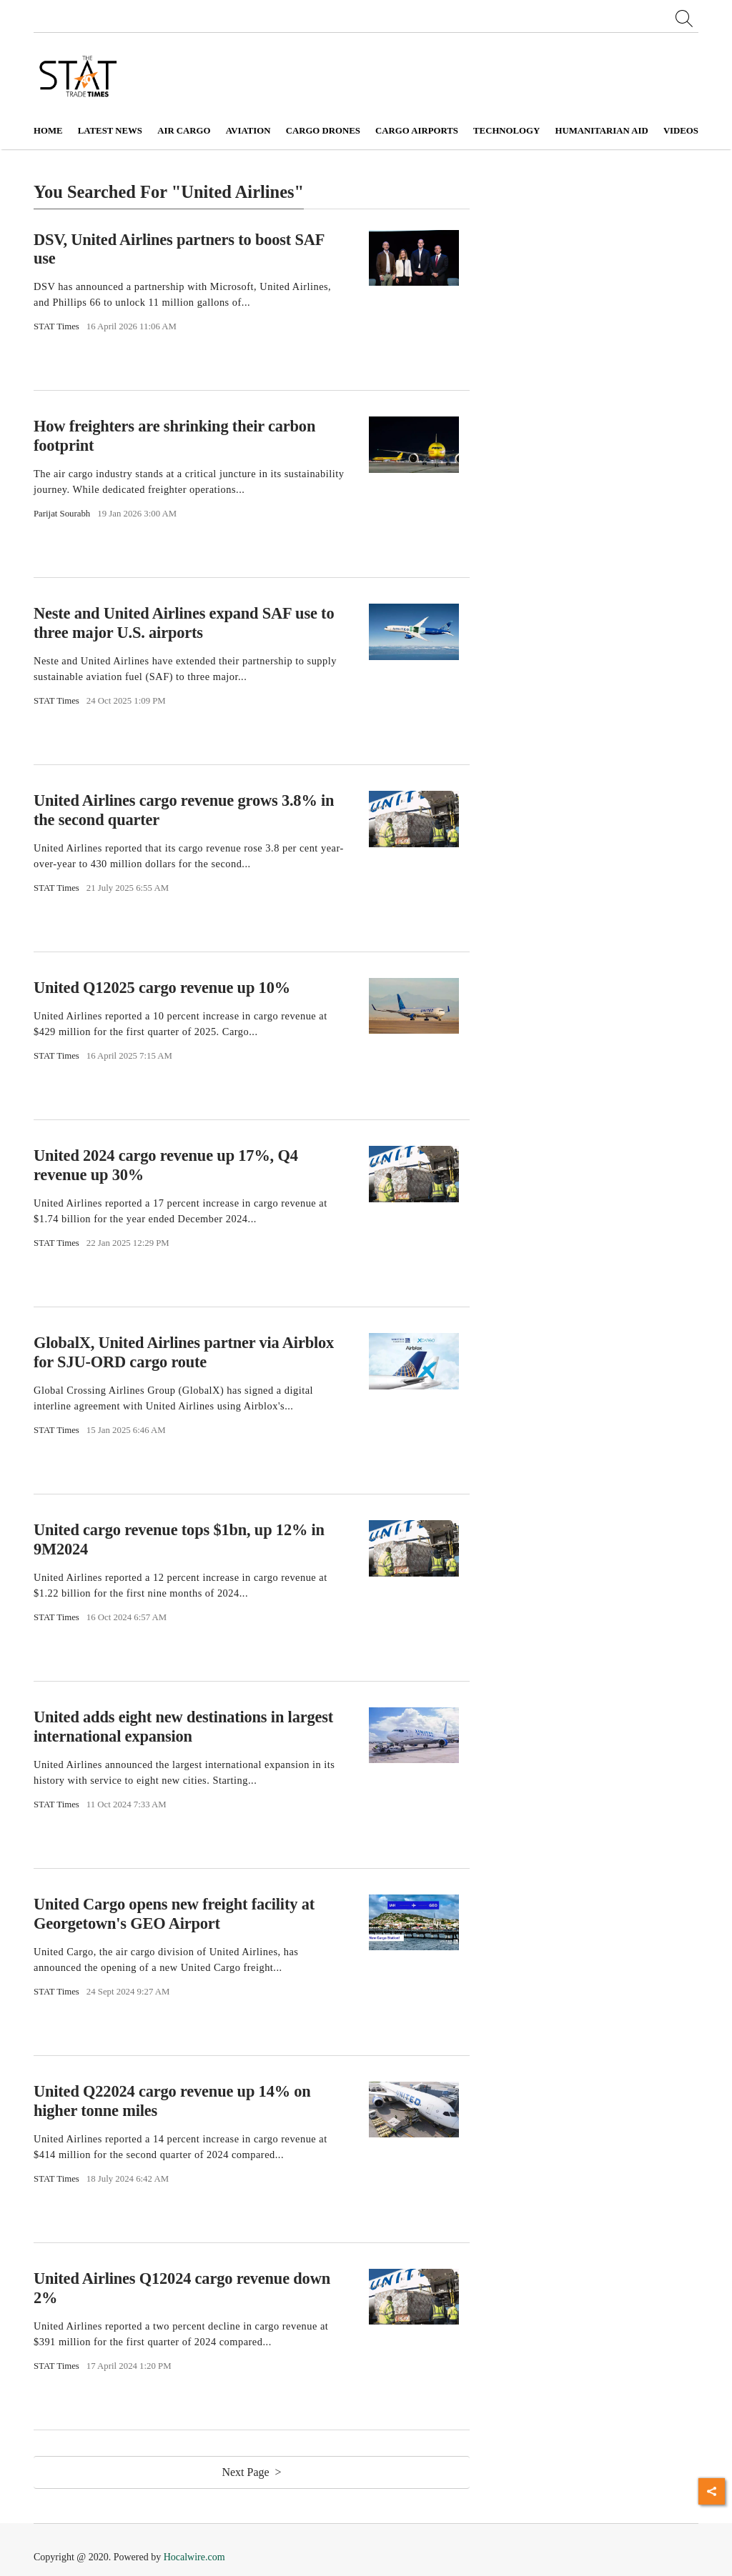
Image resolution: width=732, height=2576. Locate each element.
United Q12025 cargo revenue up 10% (162, 988)
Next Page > (251, 2472)
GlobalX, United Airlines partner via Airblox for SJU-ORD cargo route (184, 1352)
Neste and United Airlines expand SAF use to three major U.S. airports (184, 622)
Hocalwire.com (194, 2557)
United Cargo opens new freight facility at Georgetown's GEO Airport (174, 1913)
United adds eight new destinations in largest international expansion (183, 1726)
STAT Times (56, 326)
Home (48, 131)
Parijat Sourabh (62, 514)
